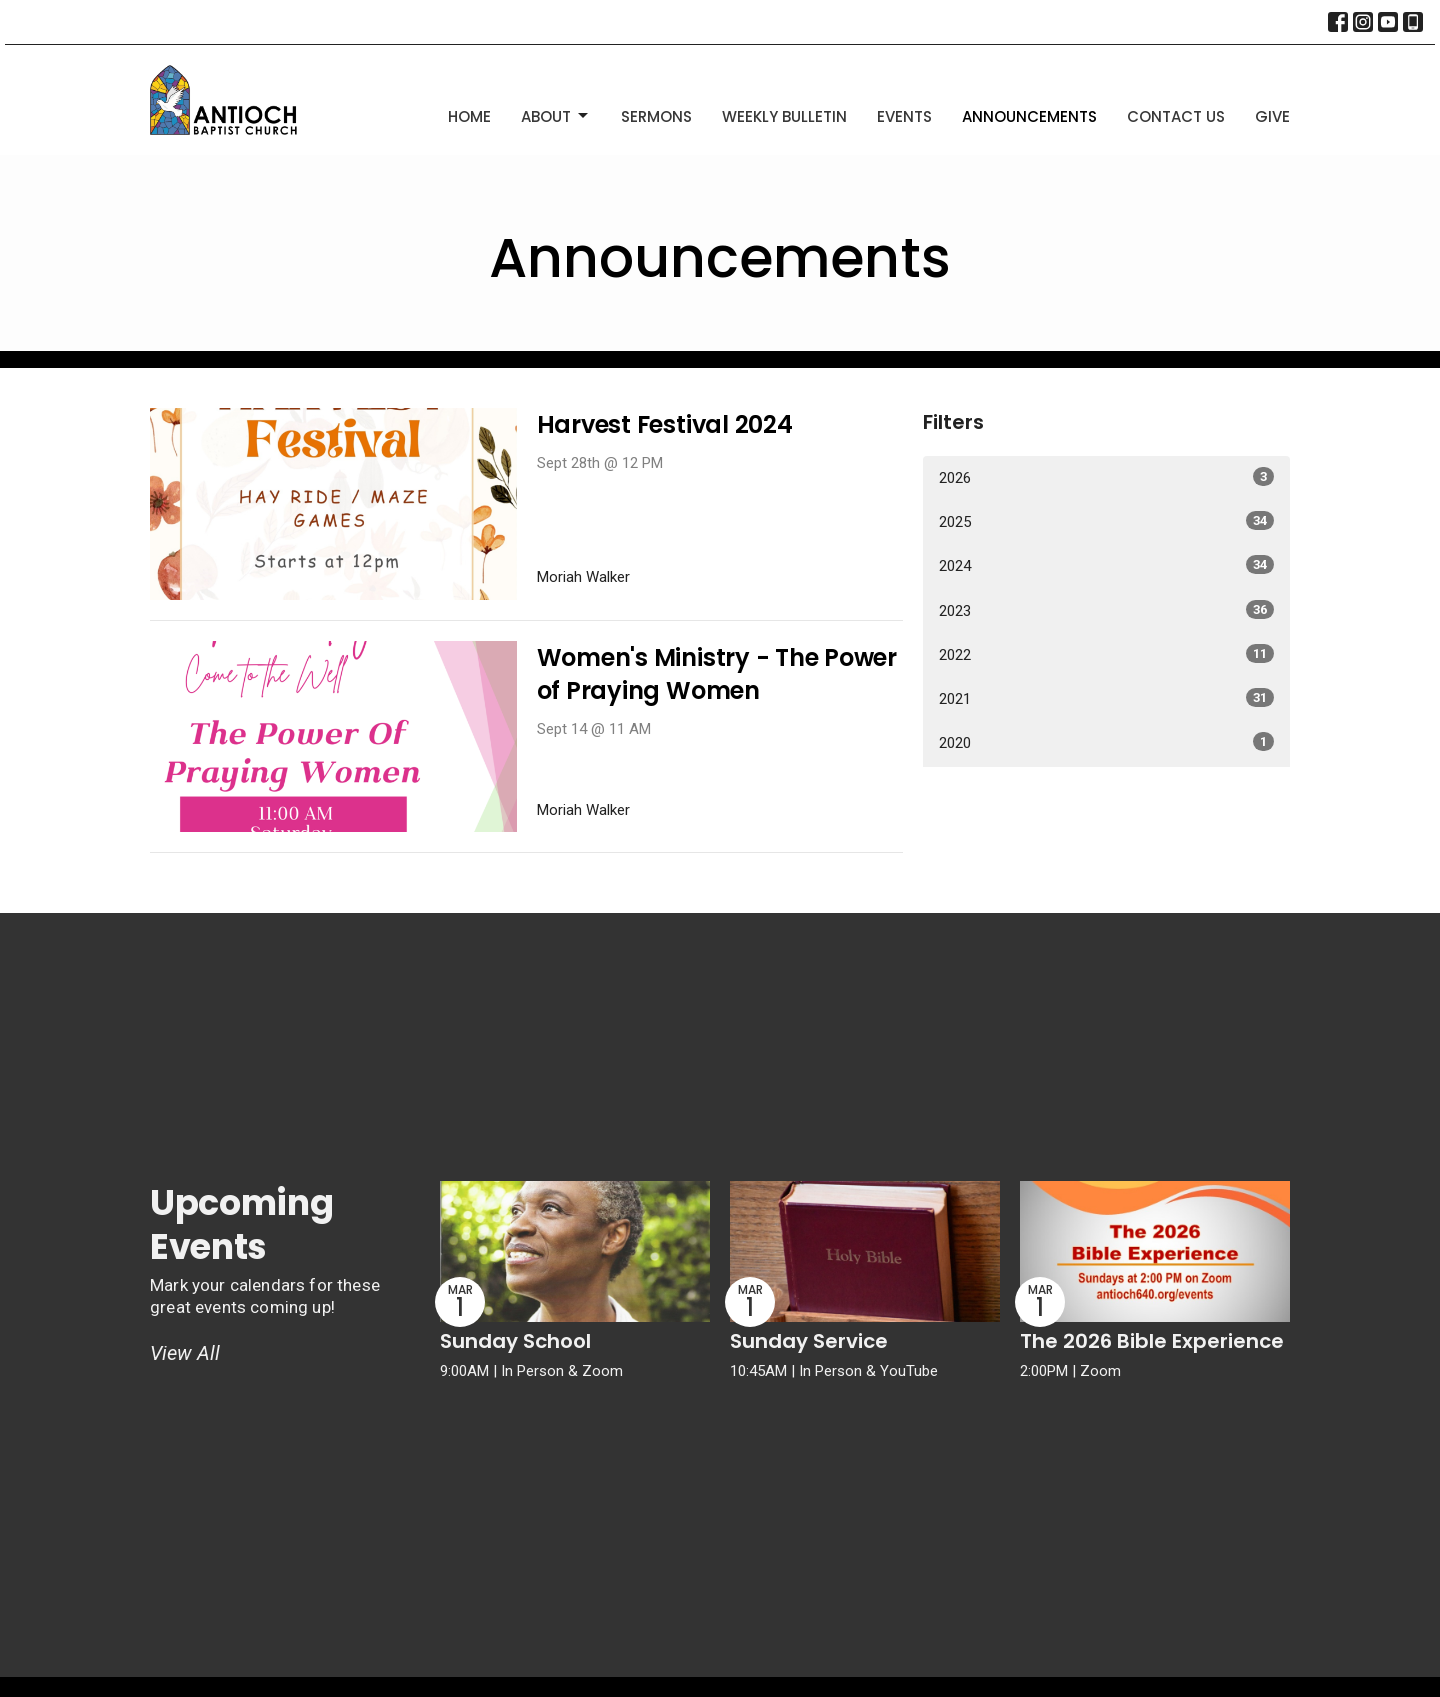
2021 (1106, 698)
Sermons (656, 116)
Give (1272, 116)
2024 (1106, 565)
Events (904, 116)
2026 (1106, 477)
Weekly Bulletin (784, 116)
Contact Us (1176, 116)
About (556, 116)
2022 (1106, 654)
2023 (1106, 610)
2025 (1106, 521)
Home (469, 116)
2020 (1106, 742)
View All (185, 1353)
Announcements (1029, 116)
